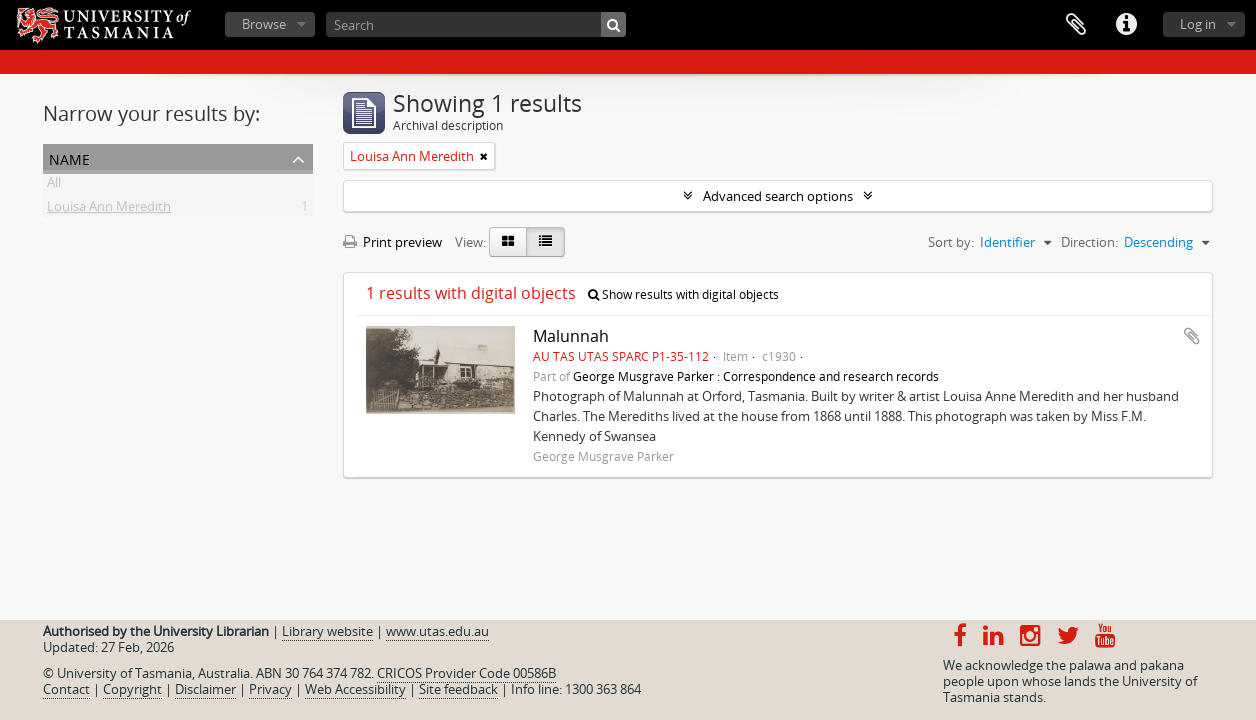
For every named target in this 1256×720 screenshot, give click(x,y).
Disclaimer (205, 689)
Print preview (392, 242)
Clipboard (1076, 25)
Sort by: (951, 242)
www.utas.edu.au (437, 631)
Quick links (1126, 25)
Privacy (270, 689)
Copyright (132, 689)
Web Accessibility (355, 689)
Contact (66, 689)
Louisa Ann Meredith (109, 210)
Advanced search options (778, 196)
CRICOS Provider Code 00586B (466, 673)
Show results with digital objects (683, 294)
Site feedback (458, 689)
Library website (327, 631)
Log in (1198, 24)
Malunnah (571, 336)
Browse (264, 24)
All (54, 186)
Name (69, 157)
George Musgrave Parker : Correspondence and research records (756, 376)
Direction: (1089, 242)
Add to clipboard (1192, 336)
